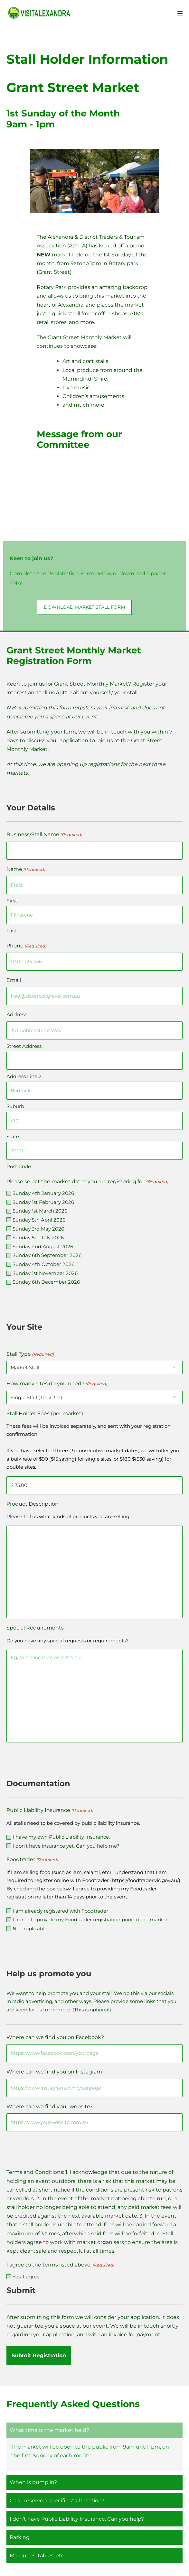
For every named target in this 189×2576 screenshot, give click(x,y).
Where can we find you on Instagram (54, 2072)
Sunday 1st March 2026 (40, 1211)
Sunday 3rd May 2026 (38, 1229)
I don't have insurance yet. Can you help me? (66, 1846)
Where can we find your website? (49, 2106)
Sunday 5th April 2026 (39, 1220)
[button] (84, 607)
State (12, 1136)
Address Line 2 (24, 1076)
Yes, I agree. (27, 2277)
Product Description (32, 1504)
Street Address (24, 1046)
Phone (26, 945)
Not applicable (30, 1928)
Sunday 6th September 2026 (47, 1255)
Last (11, 931)
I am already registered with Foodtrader (60, 1911)
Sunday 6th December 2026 (46, 1282)
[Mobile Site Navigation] (180, 13)
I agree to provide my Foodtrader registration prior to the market (90, 1919)
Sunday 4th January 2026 (43, 1193)
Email (13, 980)
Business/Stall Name (44, 834)
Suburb (15, 1106)
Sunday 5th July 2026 (38, 1237)
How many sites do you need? (56, 1383)
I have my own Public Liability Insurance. (61, 1837)
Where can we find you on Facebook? (55, 2037)
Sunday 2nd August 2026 (43, 1246)
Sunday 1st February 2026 (43, 1202)
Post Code (18, 1166)
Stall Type (30, 1354)
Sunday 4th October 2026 (43, 1264)
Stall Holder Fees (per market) (44, 1413)
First (11, 901)
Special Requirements (35, 1628)
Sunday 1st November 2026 (45, 1273)
